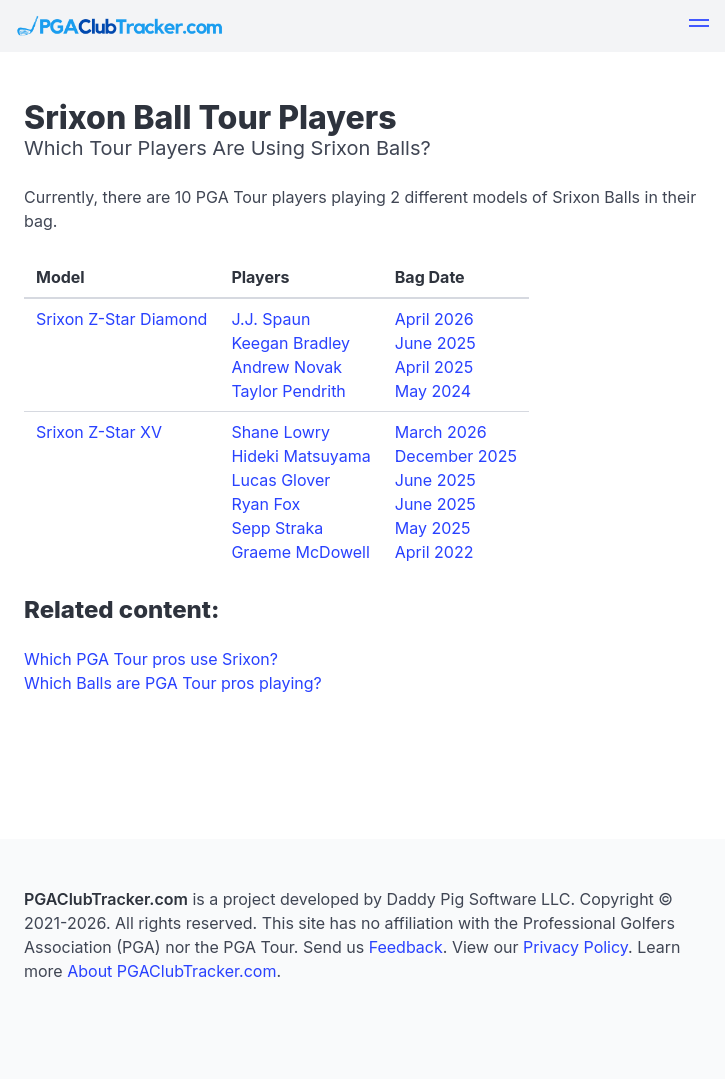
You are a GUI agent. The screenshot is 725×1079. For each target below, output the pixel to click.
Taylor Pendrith (288, 391)
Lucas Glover (280, 480)
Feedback (406, 947)
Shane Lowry (280, 432)
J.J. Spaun (270, 319)
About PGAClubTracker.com (171, 971)
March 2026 (441, 432)
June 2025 (435, 343)
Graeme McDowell (300, 552)
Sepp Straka (277, 528)
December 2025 (456, 456)
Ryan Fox (265, 504)
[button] (699, 26)
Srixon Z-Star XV (99, 432)
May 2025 (433, 528)
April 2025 (434, 367)
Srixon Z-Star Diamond (121, 319)
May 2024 (433, 391)
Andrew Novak (286, 367)
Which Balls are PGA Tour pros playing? (173, 683)
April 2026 (434, 319)
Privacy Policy (575, 947)
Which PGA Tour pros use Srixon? (151, 659)
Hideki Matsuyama (300, 456)
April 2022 (434, 552)
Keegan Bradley (290, 343)
